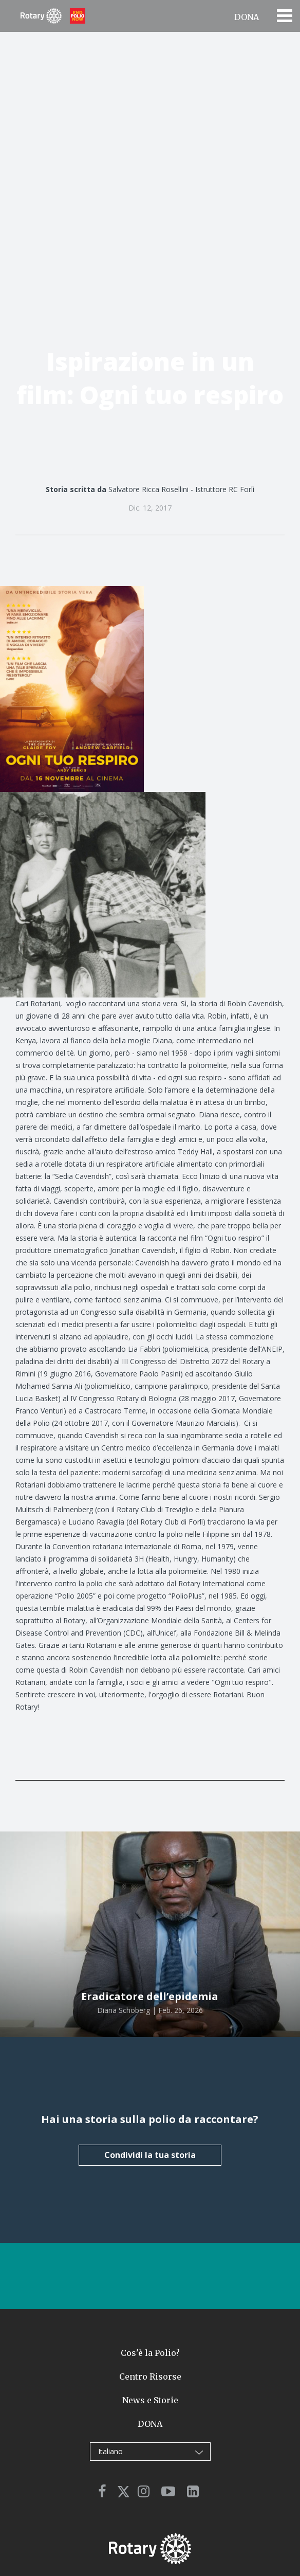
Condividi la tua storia (150, 2155)
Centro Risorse (150, 2376)
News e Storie (150, 2400)
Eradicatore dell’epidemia (149, 1996)
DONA (246, 17)
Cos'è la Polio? (150, 2353)
